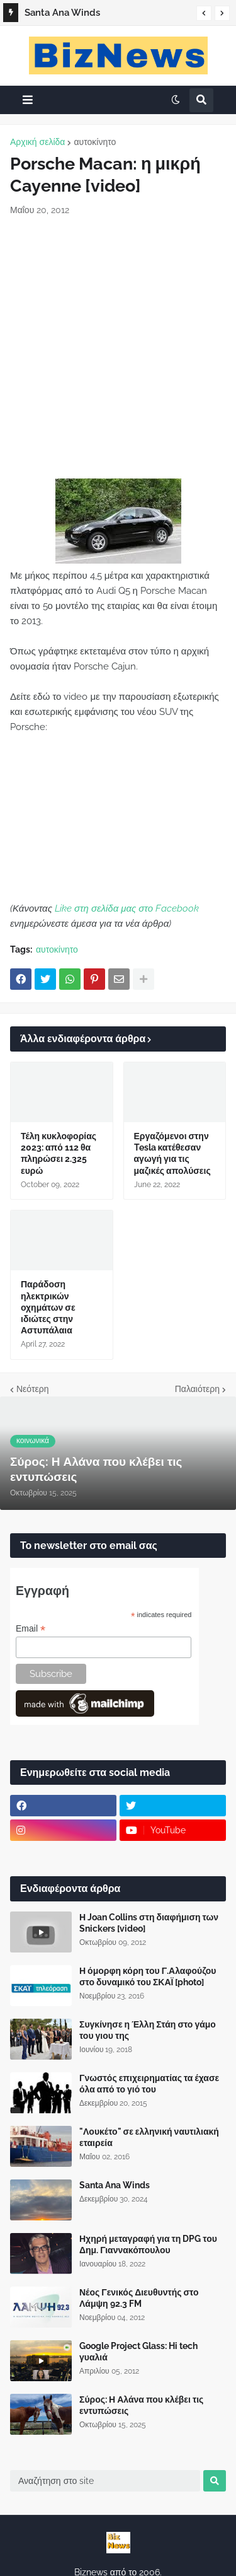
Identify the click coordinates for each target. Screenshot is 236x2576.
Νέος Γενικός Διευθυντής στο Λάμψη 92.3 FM (138, 2298)
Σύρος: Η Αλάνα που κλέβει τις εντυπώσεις (141, 2405)
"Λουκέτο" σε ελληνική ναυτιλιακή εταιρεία (149, 2137)
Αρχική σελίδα (37, 141)
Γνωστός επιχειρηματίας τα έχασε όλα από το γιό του (149, 2083)
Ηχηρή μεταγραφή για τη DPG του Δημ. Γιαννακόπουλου (148, 2244)
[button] (203, 13)
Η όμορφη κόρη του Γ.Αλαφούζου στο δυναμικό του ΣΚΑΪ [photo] (147, 1976)
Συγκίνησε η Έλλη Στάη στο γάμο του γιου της (147, 2030)
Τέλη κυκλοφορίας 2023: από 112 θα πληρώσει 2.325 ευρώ (58, 1153)
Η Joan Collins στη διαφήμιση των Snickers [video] (148, 1923)
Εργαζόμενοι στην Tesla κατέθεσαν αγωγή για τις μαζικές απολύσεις (172, 1153)
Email (30, 1629)
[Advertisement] (118, 347)
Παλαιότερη (197, 1389)
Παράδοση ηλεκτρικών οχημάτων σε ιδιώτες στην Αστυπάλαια (48, 1307)
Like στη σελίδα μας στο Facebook (127, 908)
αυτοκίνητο (95, 141)
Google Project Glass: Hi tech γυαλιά (138, 2351)
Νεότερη (32, 1389)
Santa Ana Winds (62, 12)
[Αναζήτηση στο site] (105, 2481)
